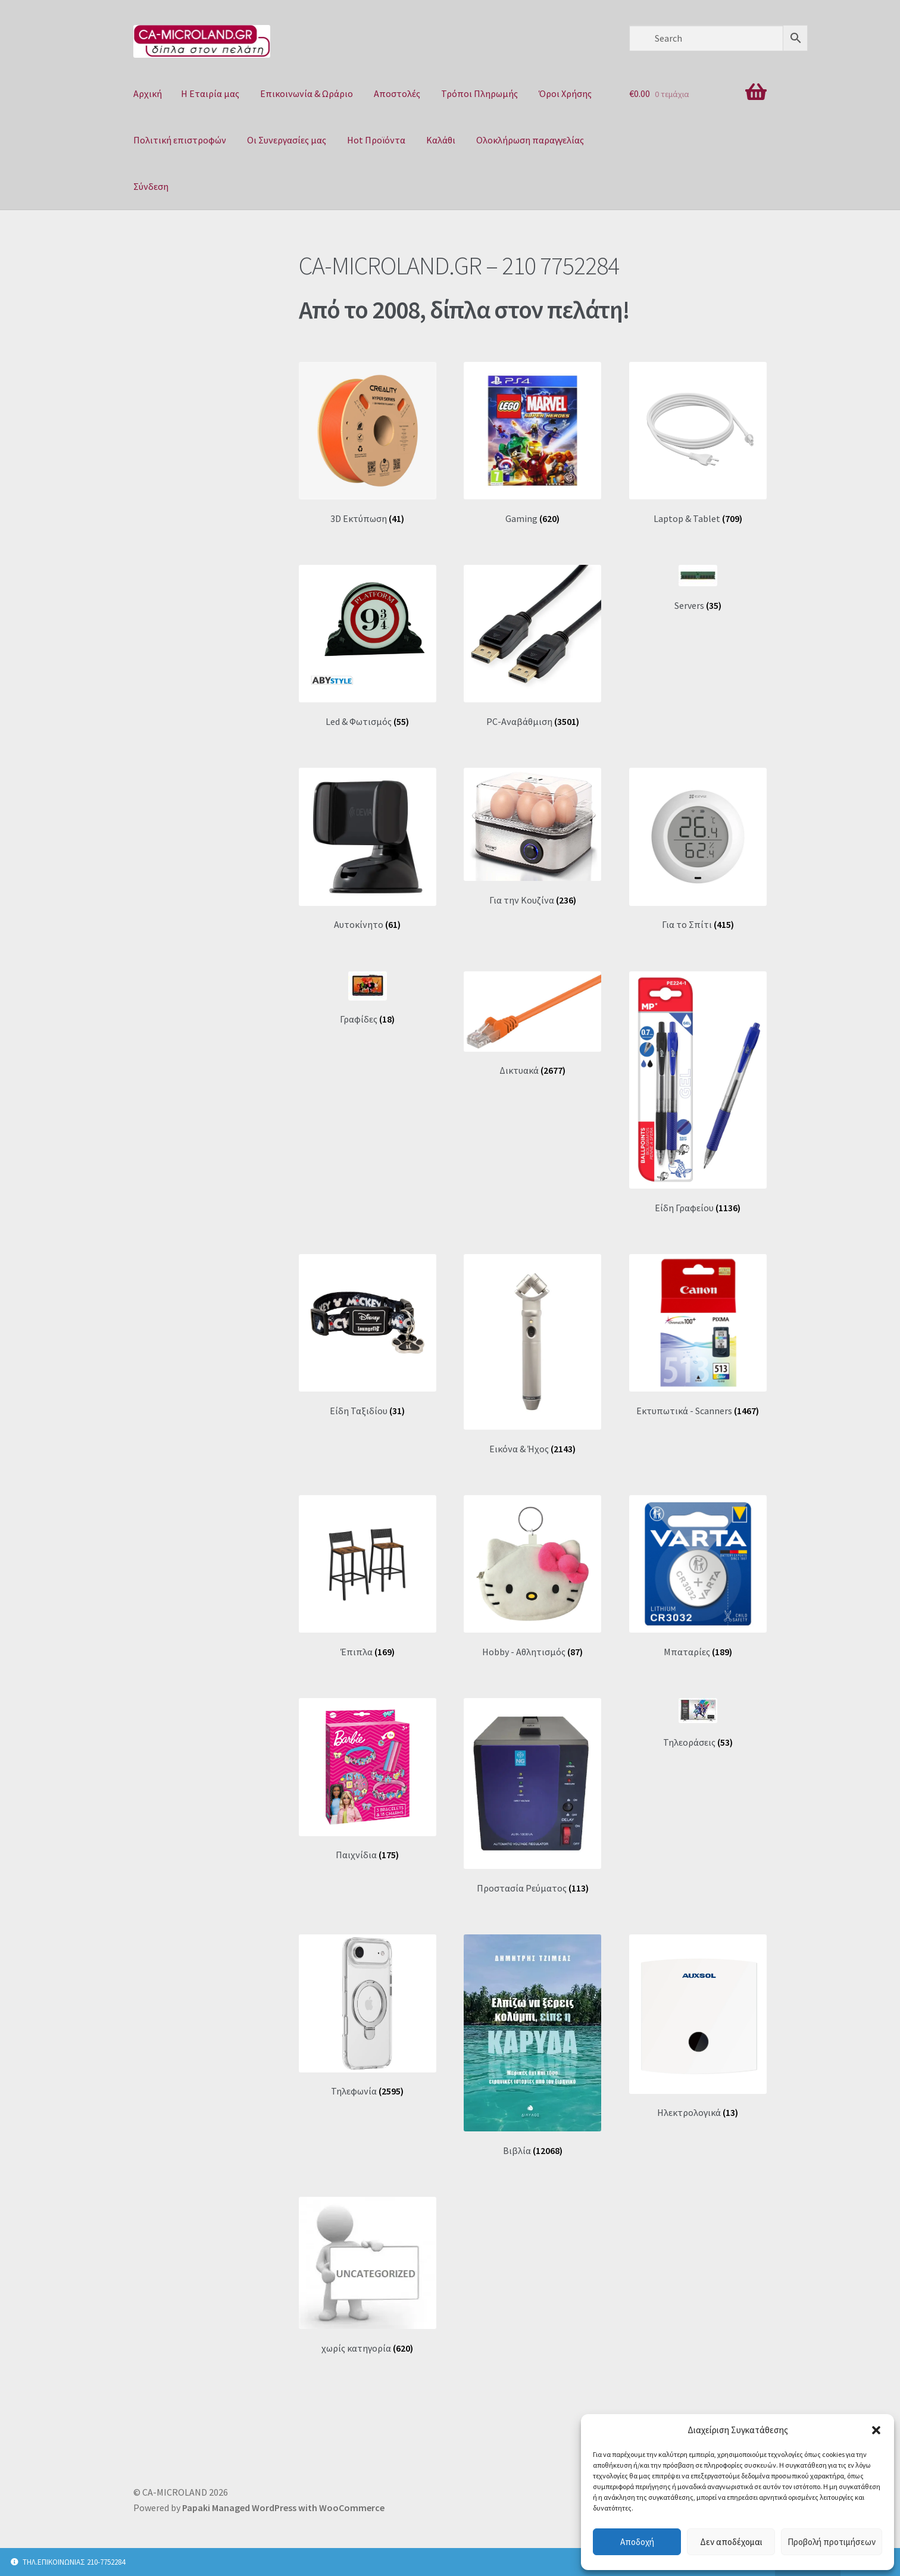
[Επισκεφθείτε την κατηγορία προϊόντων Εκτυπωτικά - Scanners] (698, 1335)
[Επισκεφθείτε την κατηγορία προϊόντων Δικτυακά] (532, 1024)
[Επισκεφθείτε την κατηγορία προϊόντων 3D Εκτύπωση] (367, 443)
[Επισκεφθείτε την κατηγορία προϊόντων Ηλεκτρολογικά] (698, 2026)
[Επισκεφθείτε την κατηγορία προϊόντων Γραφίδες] (367, 998)
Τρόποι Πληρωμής (479, 93)
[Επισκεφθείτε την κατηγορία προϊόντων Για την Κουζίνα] (532, 837)
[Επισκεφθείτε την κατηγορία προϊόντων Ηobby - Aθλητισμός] (532, 1576)
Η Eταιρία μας (210, 93)
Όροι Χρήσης (565, 93)
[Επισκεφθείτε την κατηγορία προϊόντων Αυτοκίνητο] (367, 849)
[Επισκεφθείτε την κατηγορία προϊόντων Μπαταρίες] (698, 1576)
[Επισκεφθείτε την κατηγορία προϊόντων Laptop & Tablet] (698, 443)
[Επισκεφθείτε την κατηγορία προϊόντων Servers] (698, 588)
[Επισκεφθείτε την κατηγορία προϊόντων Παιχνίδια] (367, 1779)
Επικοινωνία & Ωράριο (306, 93)
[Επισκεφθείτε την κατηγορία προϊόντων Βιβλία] (532, 2045)
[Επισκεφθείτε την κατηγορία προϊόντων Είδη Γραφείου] (698, 1092)
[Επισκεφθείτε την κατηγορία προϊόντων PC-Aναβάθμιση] (532, 646)
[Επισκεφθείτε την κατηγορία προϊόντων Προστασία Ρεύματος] (532, 1796)
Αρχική (147, 93)
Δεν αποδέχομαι (731, 2541)
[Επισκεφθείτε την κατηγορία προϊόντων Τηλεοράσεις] (698, 1723)
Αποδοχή (637, 2541)
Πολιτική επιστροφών (179, 140)
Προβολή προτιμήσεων (832, 2541)
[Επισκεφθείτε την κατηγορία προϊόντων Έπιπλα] (367, 1576)
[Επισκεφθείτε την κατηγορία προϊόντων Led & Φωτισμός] (367, 646)
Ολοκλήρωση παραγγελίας (530, 140)
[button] (876, 2430)
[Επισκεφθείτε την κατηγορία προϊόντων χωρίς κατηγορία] (367, 2275)
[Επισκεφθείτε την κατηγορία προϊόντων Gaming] (532, 443)
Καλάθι (440, 140)
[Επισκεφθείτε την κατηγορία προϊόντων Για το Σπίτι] (698, 849)
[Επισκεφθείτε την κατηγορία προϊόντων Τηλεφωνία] (367, 2015)
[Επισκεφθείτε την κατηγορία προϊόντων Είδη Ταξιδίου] (367, 1335)
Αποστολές (397, 93)
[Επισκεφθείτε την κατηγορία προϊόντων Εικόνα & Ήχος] (532, 1354)
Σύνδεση (150, 186)
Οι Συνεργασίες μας (286, 140)
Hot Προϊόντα (376, 140)
